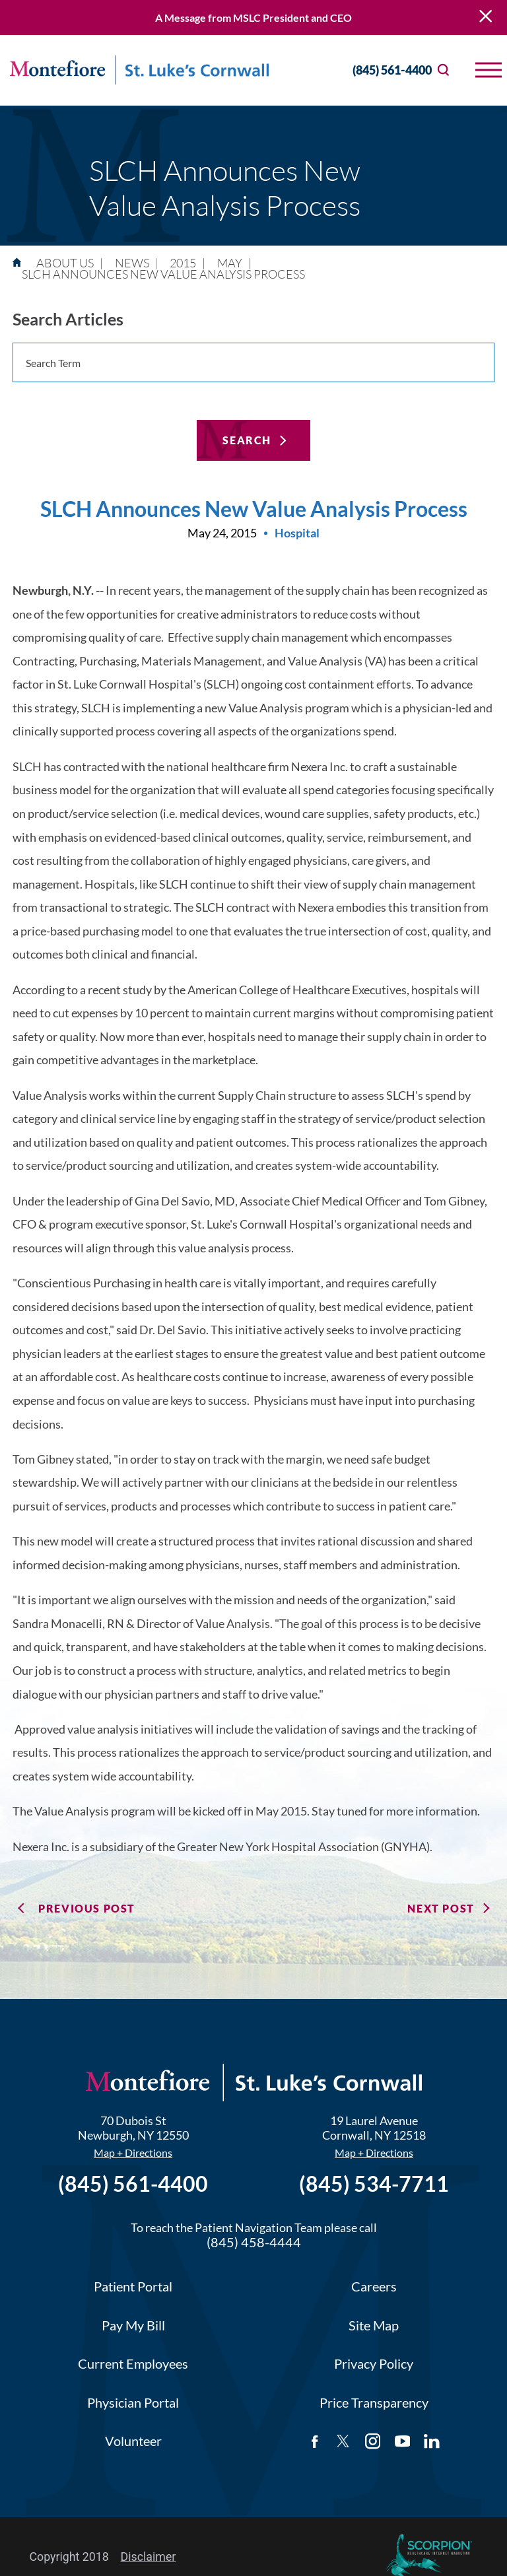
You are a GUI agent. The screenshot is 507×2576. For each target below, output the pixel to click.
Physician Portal (133, 2402)
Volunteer (133, 2441)
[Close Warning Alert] (485, 17)
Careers (374, 2286)
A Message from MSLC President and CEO (253, 17)
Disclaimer (148, 2556)
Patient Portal (133, 2286)
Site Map (374, 2325)
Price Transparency (374, 2402)
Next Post (440, 1908)
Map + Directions (133, 2153)
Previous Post (86, 1908)
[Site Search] (443, 70)
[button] (488, 70)
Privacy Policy (373, 2363)
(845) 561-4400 (380, 70)
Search (246, 440)
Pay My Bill (133, 2325)
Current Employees (133, 2363)
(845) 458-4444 (254, 2242)
